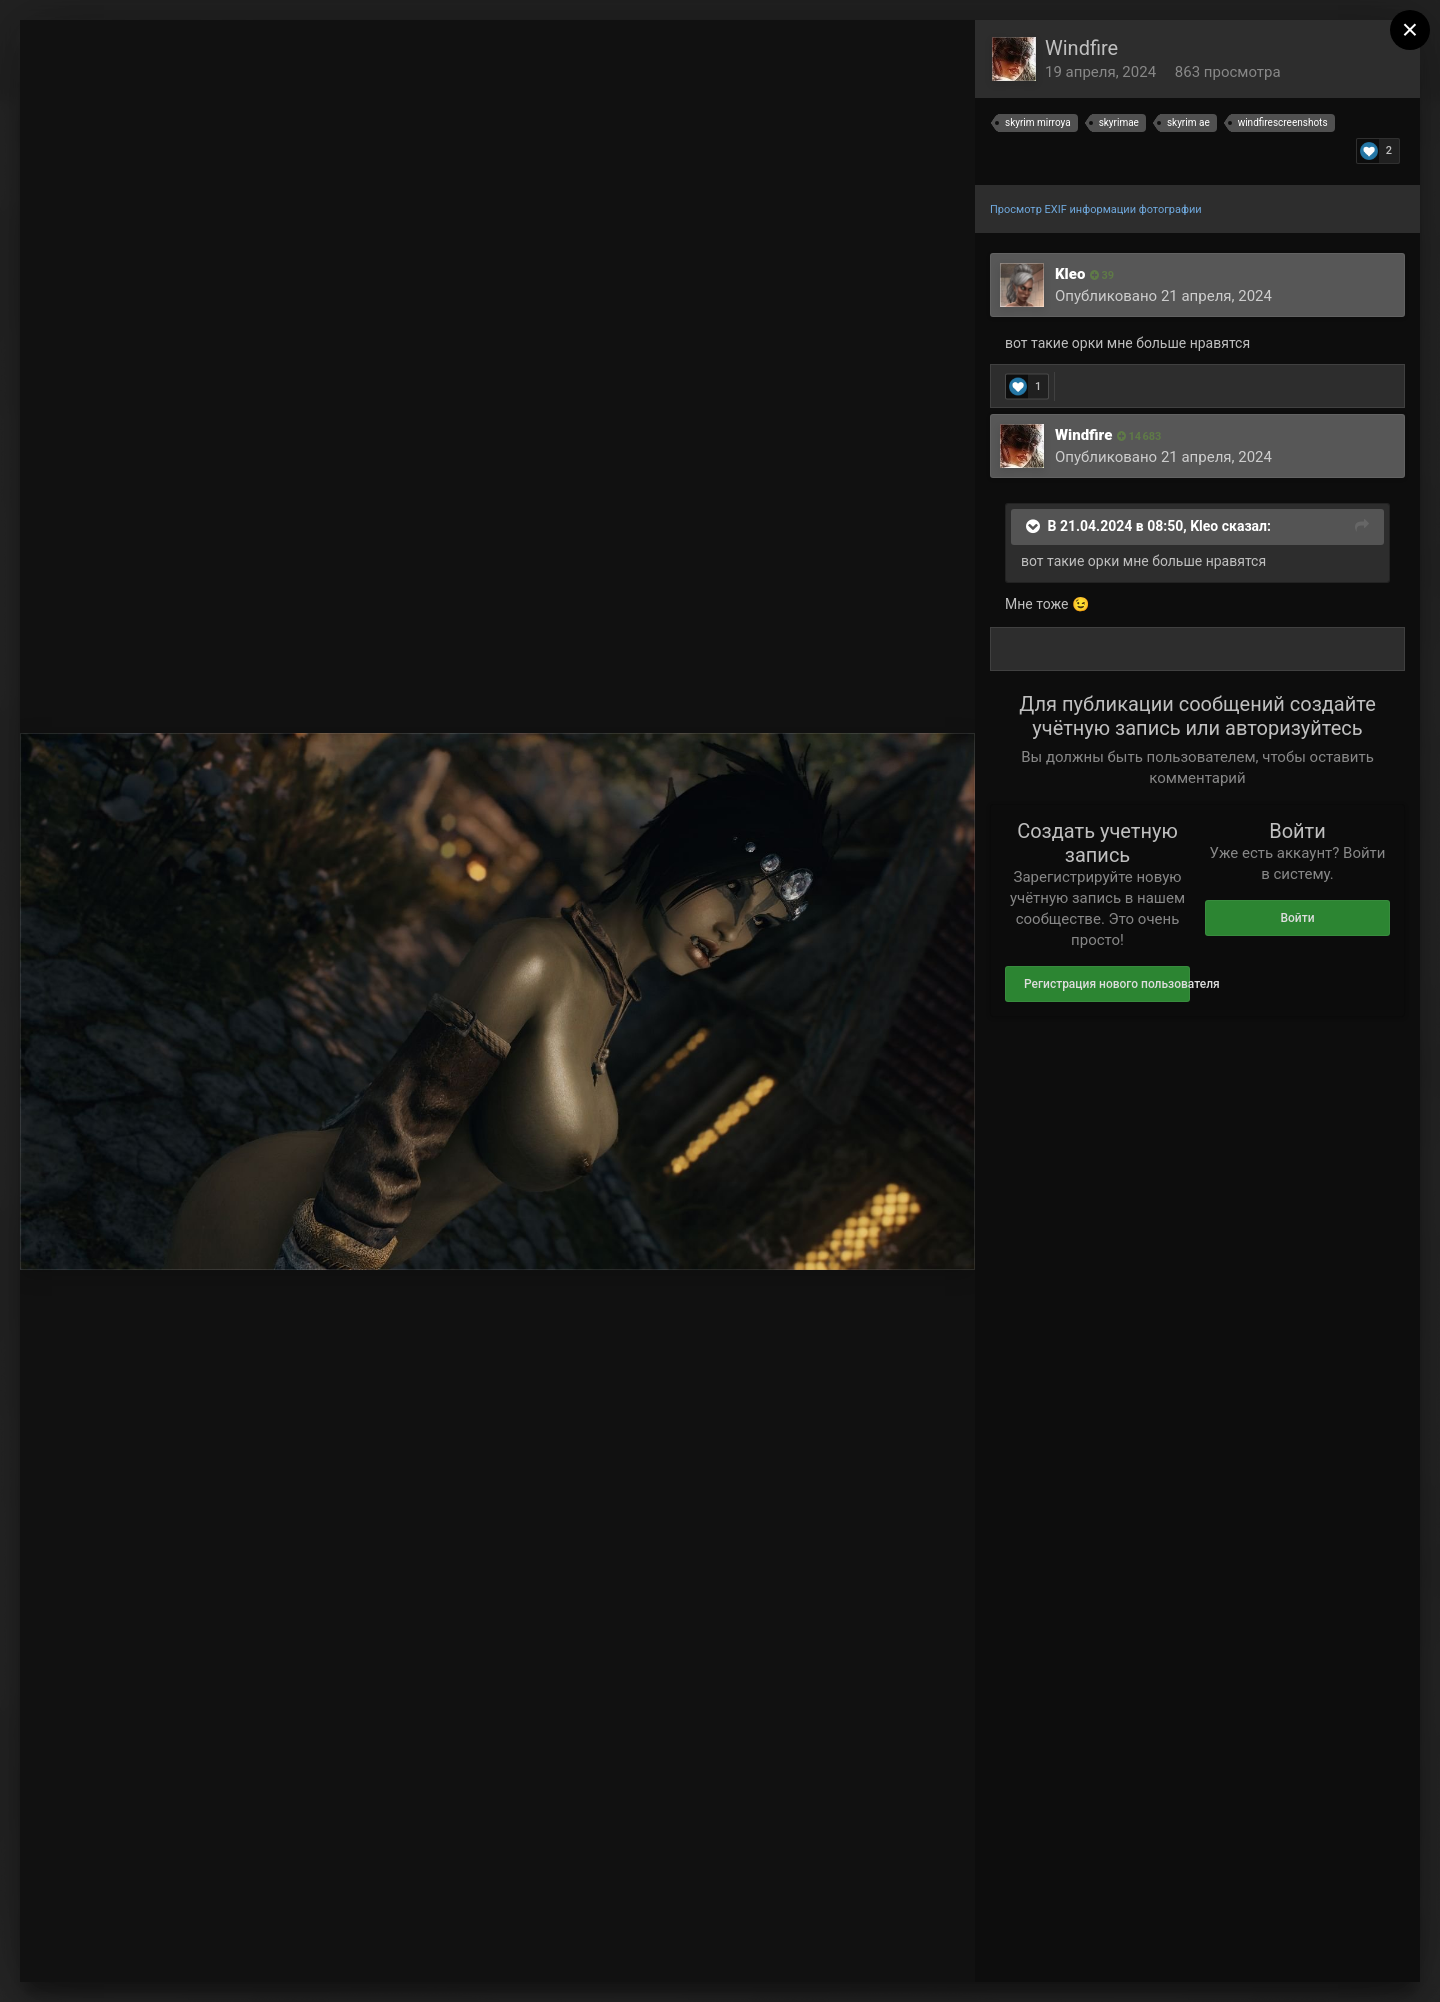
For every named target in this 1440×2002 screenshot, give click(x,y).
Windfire (1081, 48)
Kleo (1070, 274)
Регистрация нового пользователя (1107, 984)
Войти (1297, 918)
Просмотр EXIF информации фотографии (1096, 209)
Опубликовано (1163, 296)
